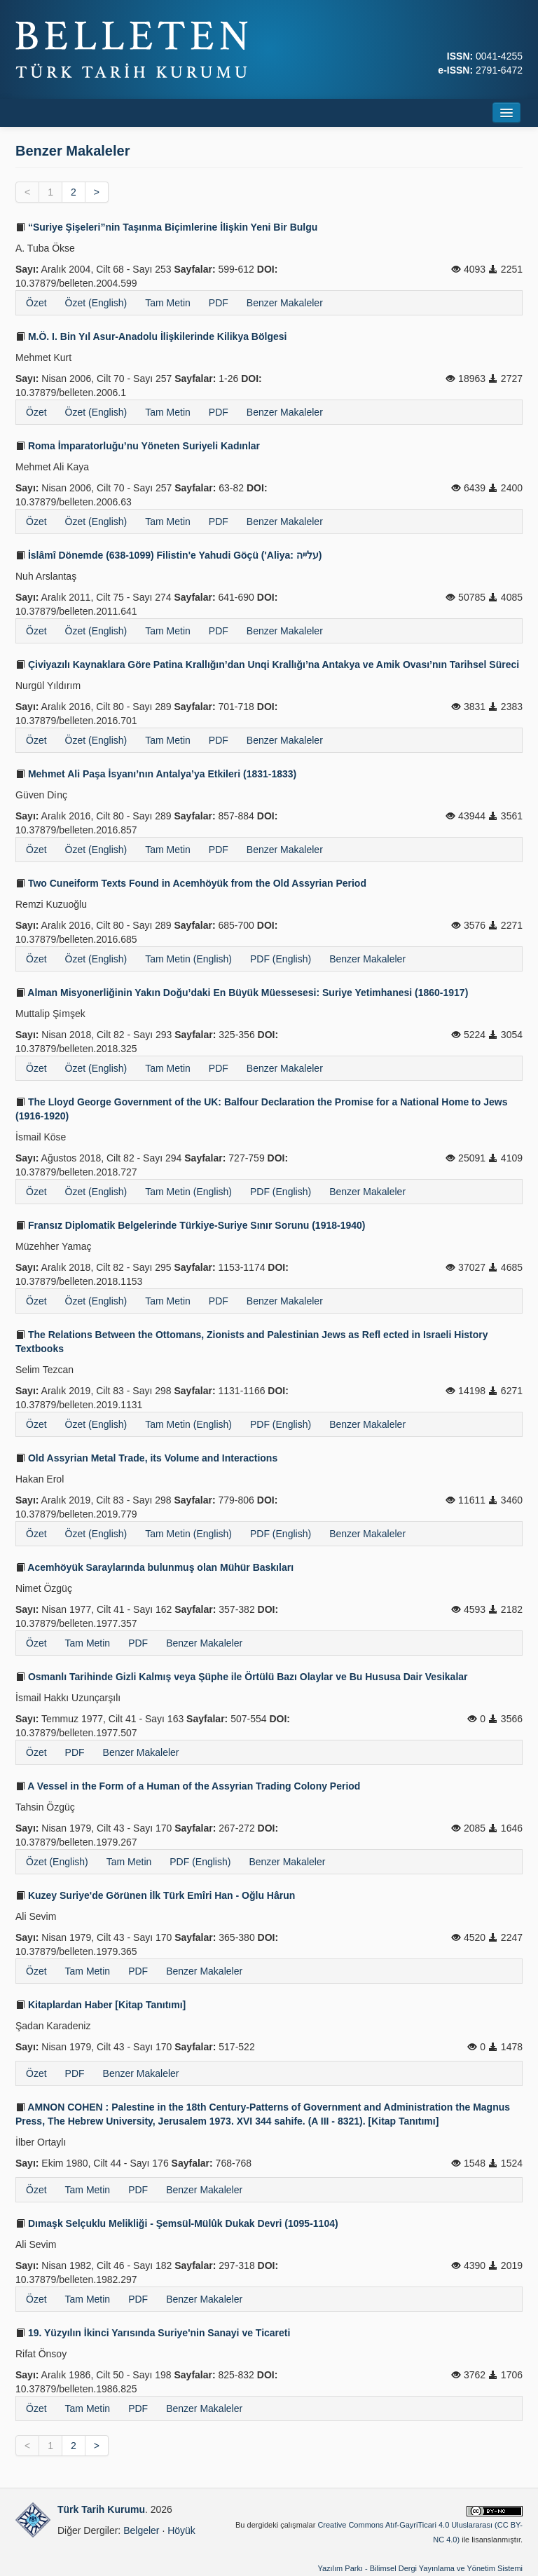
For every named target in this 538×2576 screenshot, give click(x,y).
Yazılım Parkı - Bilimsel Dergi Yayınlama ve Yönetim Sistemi (420, 2568)
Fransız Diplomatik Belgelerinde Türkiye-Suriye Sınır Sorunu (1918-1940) (190, 1225)
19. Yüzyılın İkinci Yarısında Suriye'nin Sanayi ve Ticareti (152, 2332)
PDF (218, 302)
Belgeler (141, 2530)
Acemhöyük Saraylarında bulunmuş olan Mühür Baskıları (154, 1567)
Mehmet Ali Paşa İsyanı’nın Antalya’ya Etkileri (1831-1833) (155, 773)
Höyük (181, 2530)
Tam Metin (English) (188, 959)
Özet (36, 302)
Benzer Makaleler (285, 302)
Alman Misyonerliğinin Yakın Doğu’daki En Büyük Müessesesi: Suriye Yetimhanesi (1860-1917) (241, 992)
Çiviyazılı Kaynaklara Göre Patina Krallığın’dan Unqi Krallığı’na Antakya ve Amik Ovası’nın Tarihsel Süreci (267, 664)
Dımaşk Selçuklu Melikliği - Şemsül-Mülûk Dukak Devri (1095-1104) (176, 2223)
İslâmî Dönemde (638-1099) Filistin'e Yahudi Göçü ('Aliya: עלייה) (168, 555)
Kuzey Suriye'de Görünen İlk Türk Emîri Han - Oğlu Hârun (155, 1895)
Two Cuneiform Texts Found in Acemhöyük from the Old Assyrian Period (190, 883)
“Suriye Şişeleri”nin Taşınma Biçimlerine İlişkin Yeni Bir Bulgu (166, 227)
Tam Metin (168, 302)
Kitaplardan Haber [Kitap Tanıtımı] (100, 2004)
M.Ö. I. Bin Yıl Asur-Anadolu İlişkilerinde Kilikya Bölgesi (151, 336)
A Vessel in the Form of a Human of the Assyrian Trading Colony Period (187, 1786)
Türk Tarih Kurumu (101, 2509)
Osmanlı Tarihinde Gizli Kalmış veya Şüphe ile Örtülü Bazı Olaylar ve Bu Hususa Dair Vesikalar (241, 1676)
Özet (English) (96, 302)
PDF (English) (280, 959)
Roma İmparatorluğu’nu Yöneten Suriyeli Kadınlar (137, 445)
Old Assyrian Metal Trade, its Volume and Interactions (146, 1458)
